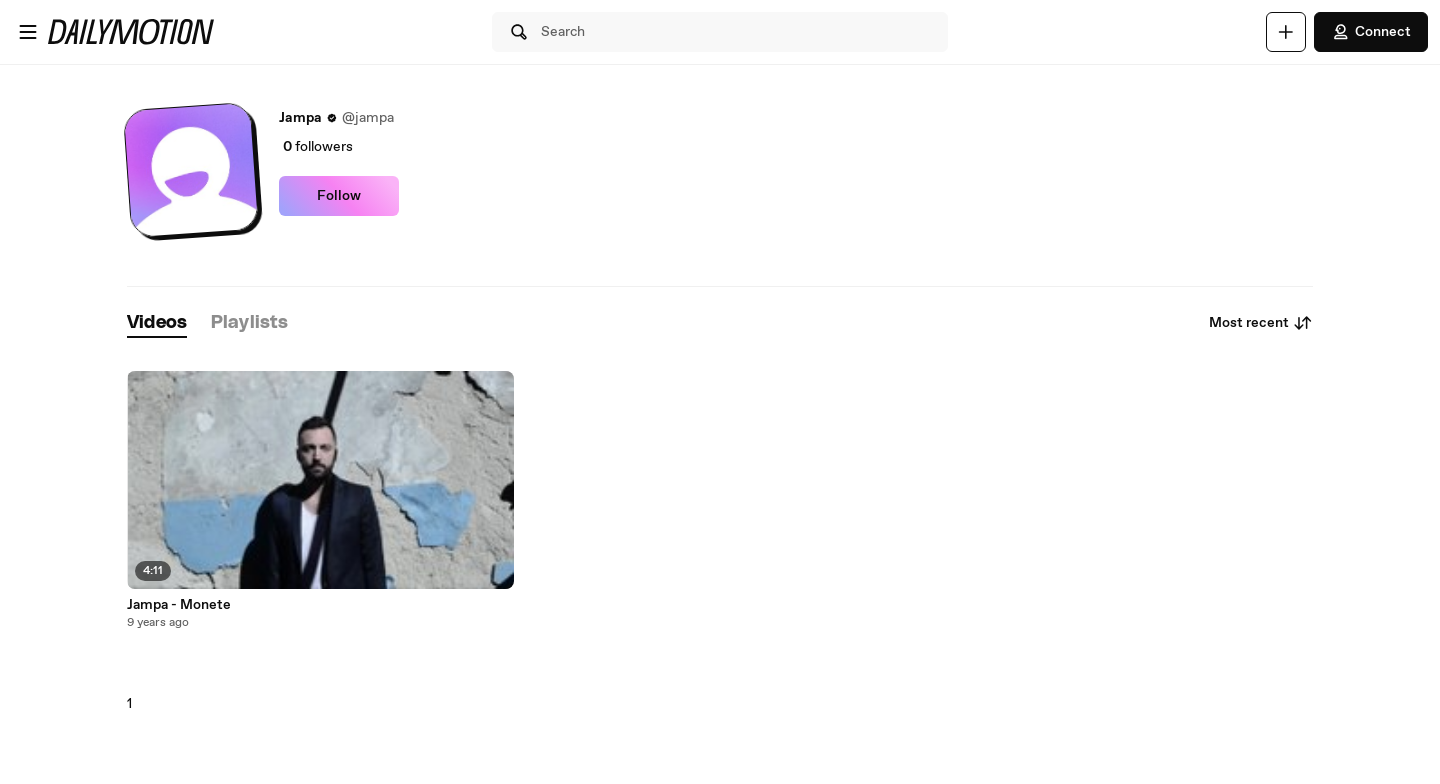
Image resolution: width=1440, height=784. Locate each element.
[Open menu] (28, 32)
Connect (1371, 32)
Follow (339, 196)
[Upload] (1286, 32)
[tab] (157, 323)
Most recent (1261, 323)
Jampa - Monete (179, 605)
